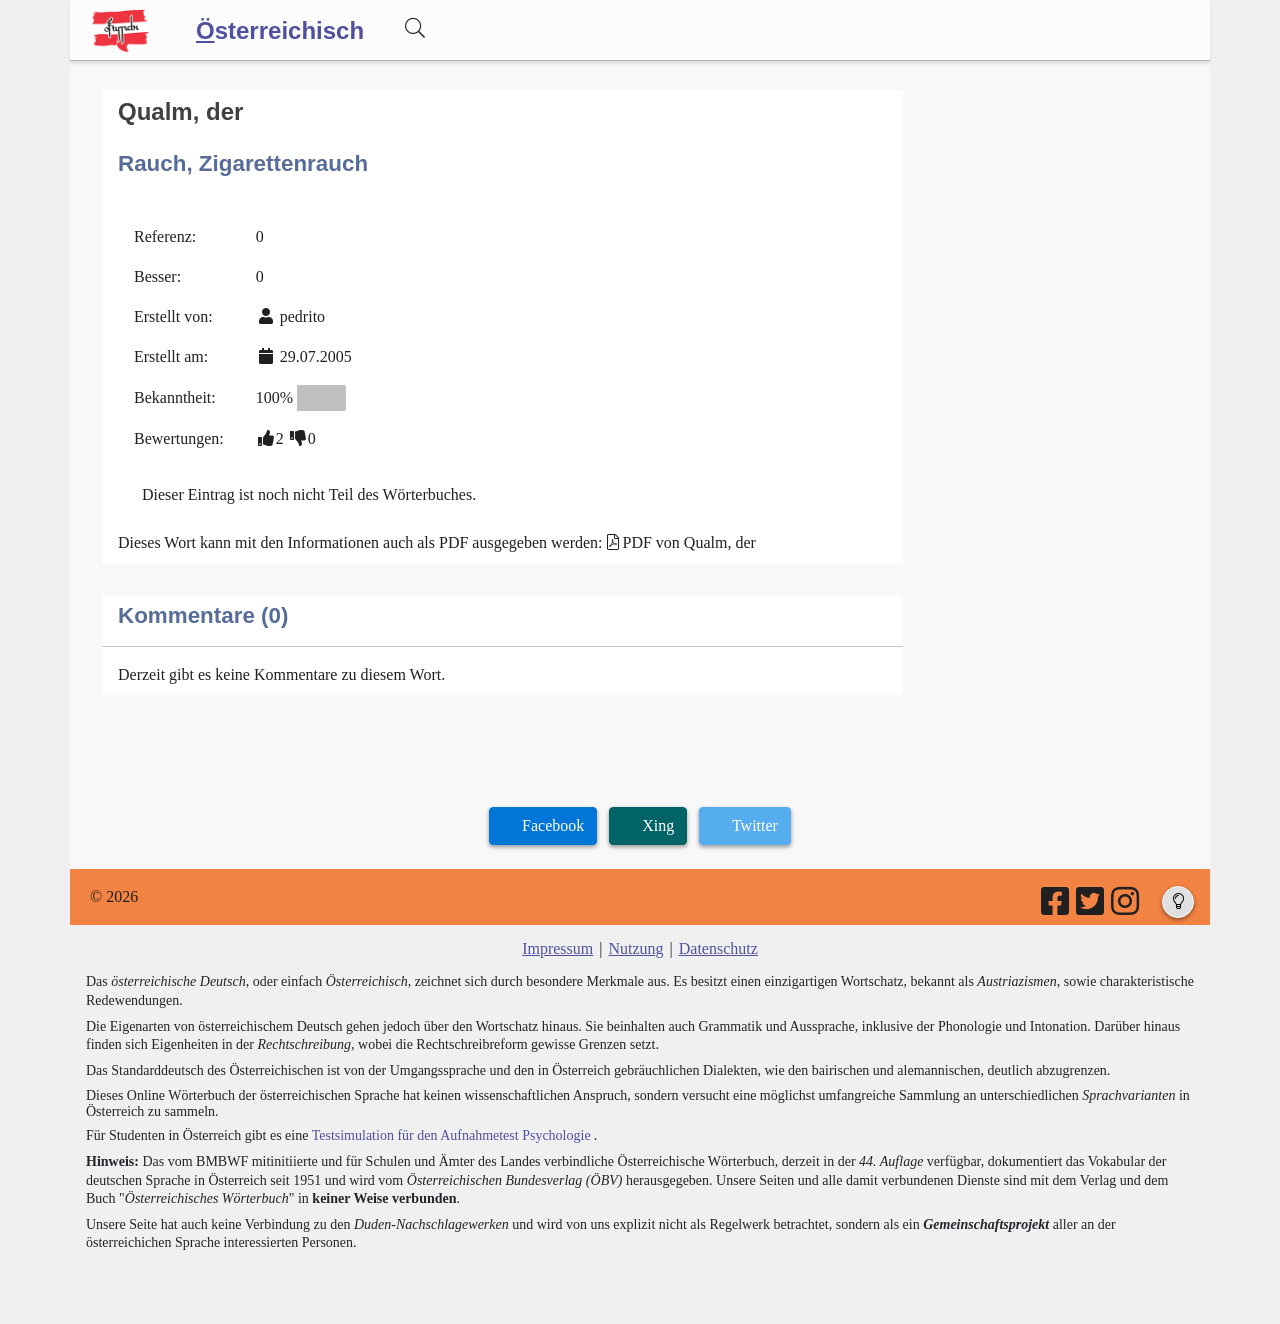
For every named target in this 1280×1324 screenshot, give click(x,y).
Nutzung (635, 948)
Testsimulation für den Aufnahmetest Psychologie (451, 1135)
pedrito (302, 316)
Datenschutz (718, 948)
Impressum (557, 948)
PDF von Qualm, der (689, 542)
